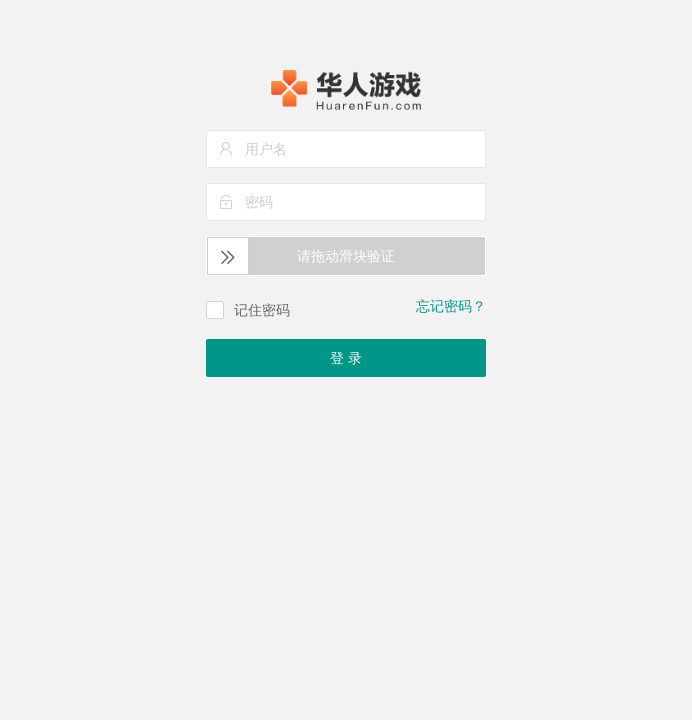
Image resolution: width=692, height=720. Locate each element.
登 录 (346, 358)
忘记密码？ (451, 306)
